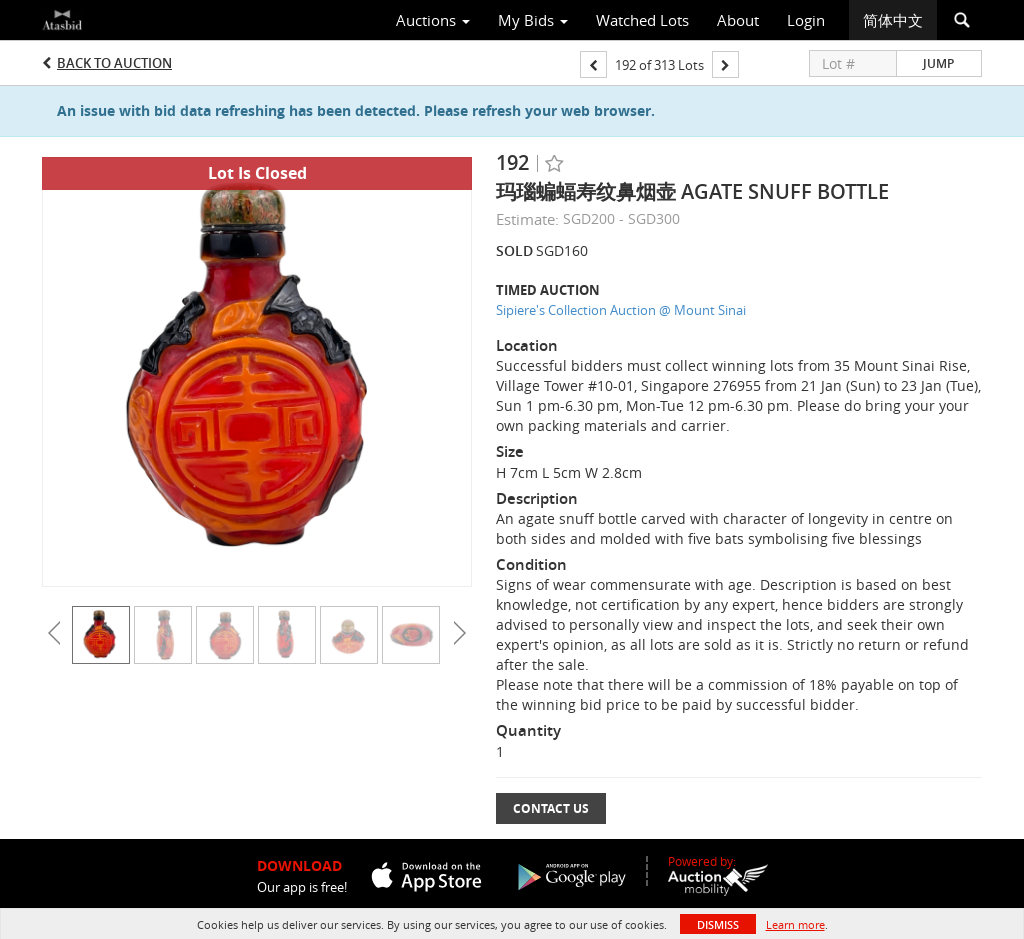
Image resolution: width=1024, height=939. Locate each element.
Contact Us (551, 808)
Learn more (795, 924)
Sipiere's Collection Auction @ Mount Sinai (621, 310)
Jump (938, 63)
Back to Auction (114, 63)
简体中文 (893, 20)
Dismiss (718, 924)
